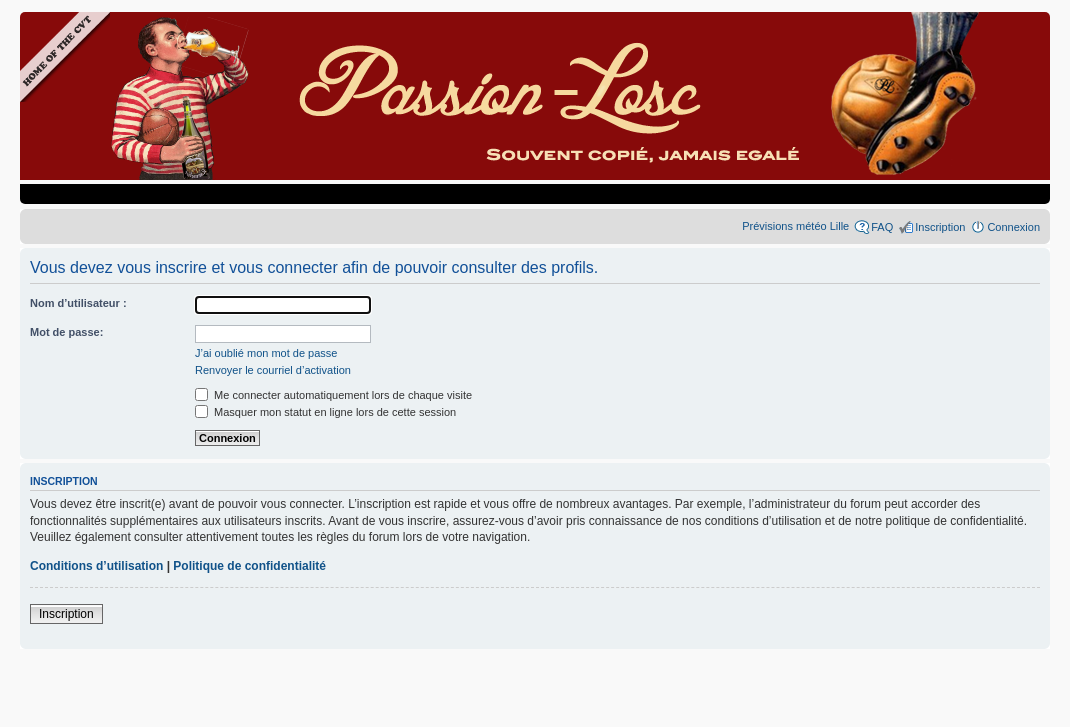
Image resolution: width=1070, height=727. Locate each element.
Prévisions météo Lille (795, 226)
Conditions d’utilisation (96, 566)
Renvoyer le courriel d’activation (273, 370)
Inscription (940, 227)
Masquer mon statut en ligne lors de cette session (325, 412)
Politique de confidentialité (249, 566)
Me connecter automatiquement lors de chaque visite (333, 395)
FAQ (882, 227)
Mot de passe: (66, 332)
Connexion (1013, 227)
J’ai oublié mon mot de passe (266, 353)
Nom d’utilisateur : (78, 303)
